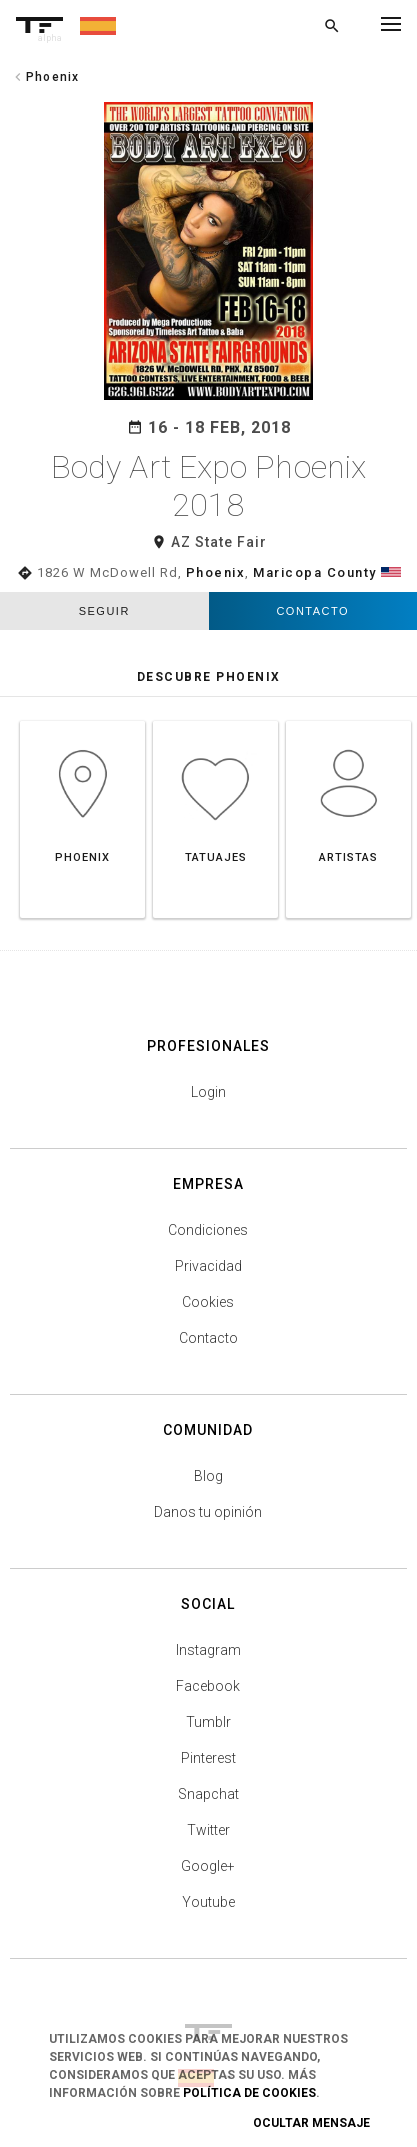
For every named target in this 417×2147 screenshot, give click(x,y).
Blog (208, 1476)
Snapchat (208, 1794)
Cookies (208, 1302)
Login (208, 1092)
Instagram (208, 1650)
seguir (104, 611)
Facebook (208, 1686)
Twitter (208, 1830)
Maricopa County (315, 572)
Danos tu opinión (208, 1512)
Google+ (208, 1866)
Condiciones (208, 1230)
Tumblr (208, 1722)
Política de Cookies (249, 2093)
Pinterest (208, 1758)
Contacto (312, 611)
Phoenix (216, 572)
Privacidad (208, 1266)
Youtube (208, 1902)
